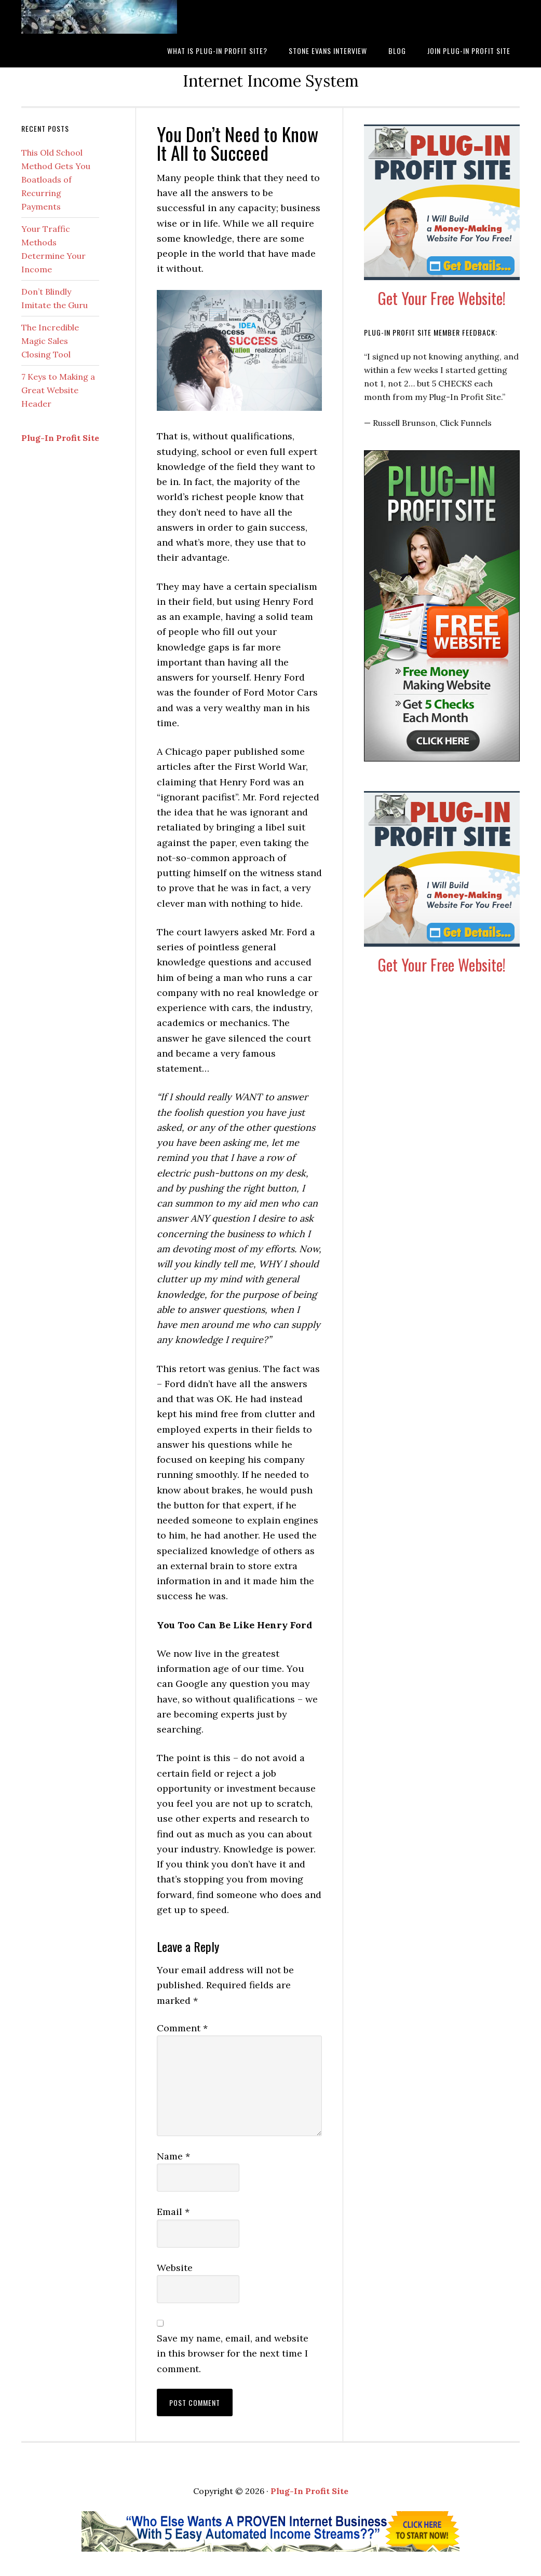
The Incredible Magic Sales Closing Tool (50, 340)
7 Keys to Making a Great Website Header (58, 390)
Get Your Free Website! (442, 298)
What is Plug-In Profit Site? (99, 17)
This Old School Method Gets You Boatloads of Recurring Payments (55, 179)
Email (173, 2212)
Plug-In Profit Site (60, 438)
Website (175, 2268)
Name (173, 2156)
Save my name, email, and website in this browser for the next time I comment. (232, 2353)
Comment (182, 2028)
